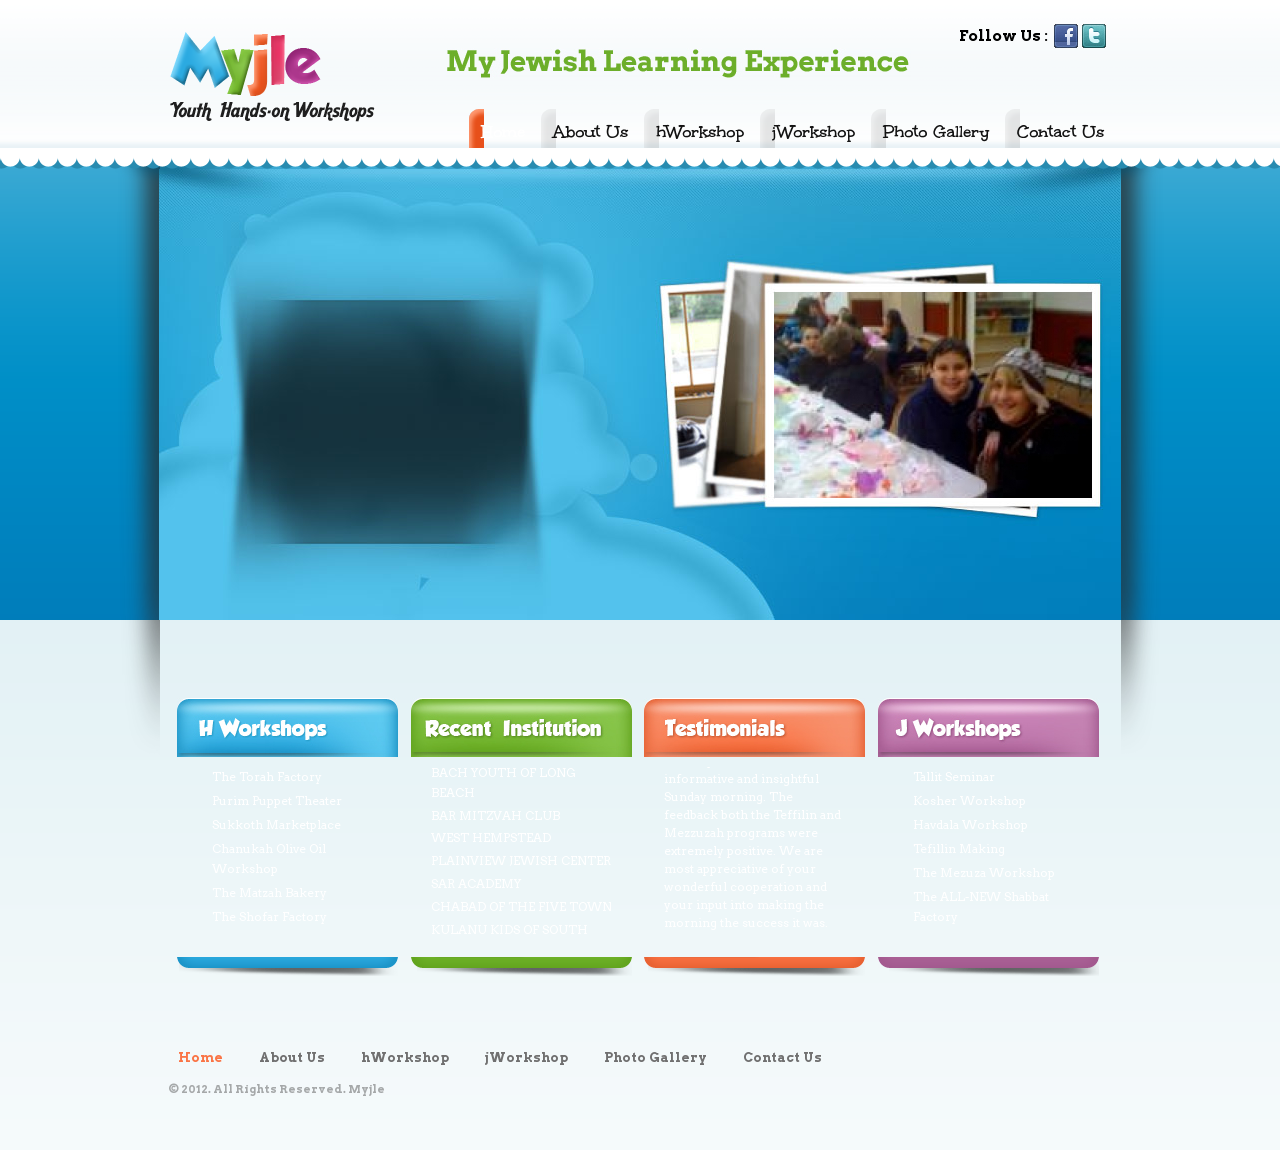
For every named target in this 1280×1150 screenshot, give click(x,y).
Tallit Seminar (954, 776)
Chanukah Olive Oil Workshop (269, 858)
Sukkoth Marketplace (276, 824)
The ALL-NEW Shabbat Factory (981, 906)
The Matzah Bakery (269, 892)
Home (503, 131)
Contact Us (1060, 131)
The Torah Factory (267, 776)
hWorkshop (700, 131)
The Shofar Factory (269, 916)
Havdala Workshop (970, 824)
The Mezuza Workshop (984, 872)
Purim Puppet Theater (277, 800)
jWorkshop (813, 131)
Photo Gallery (936, 131)
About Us (590, 131)
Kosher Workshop (969, 800)
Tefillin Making (959, 848)
